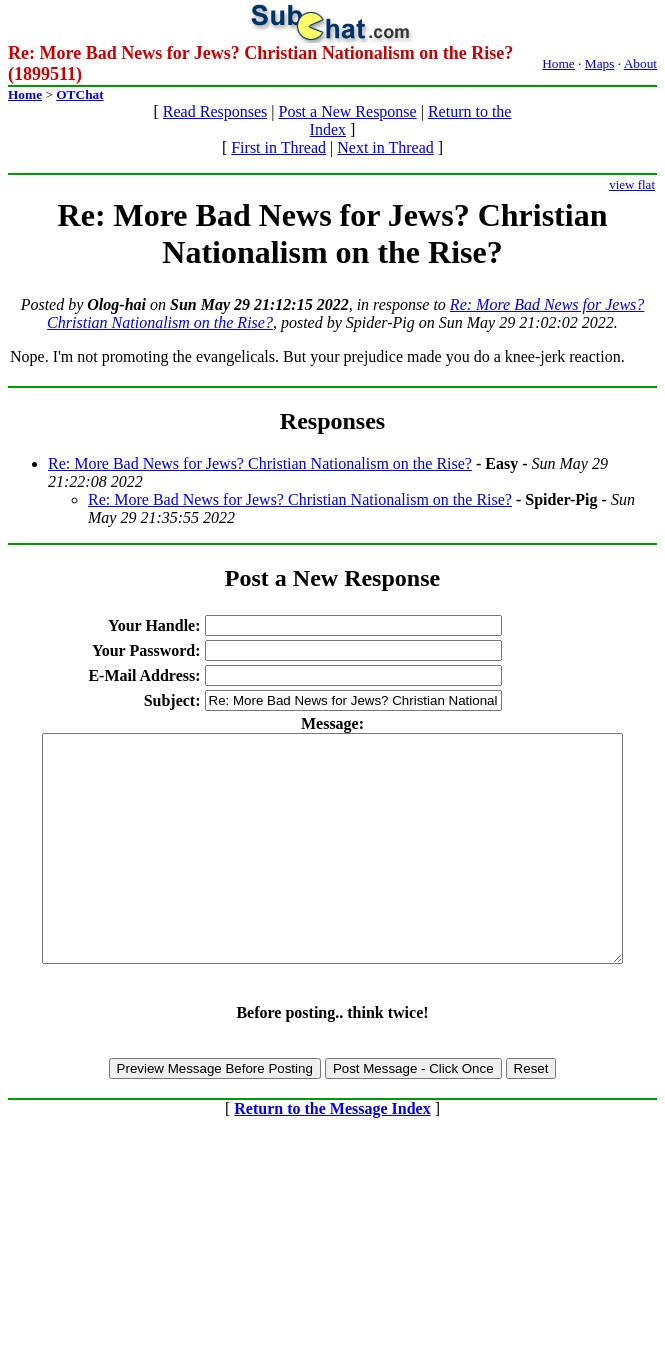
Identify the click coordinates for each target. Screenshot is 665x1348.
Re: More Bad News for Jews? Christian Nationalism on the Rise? (260, 463)
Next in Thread (385, 147)
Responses (332, 421)
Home (558, 63)
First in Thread (278, 147)
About (640, 63)
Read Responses (215, 111)
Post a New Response (347, 111)
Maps (600, 63)
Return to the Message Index (332, 1153)
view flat (632, 184)
